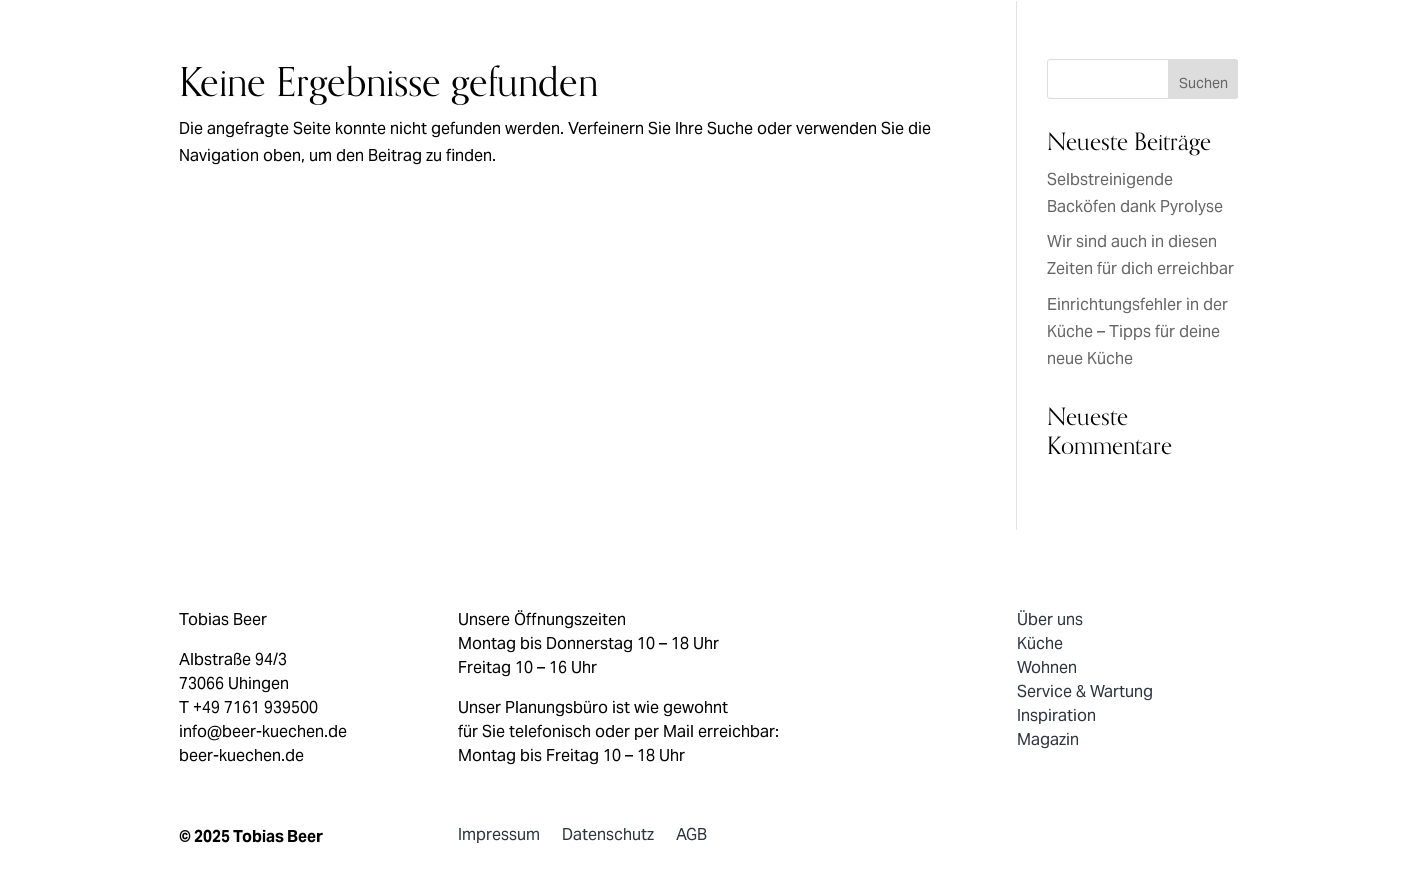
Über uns (1050, 621)
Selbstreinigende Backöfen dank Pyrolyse (1135, 194)
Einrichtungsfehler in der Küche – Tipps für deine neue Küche (1137, 333)
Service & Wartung (1085, 693)
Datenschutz (608, 840)
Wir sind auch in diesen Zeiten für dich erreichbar (1140, 256)
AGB (691, 840)
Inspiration (1056, 717)
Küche (1040, 645)
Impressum (499, 840)
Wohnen (1047, 669)
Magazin (1048, 741)
